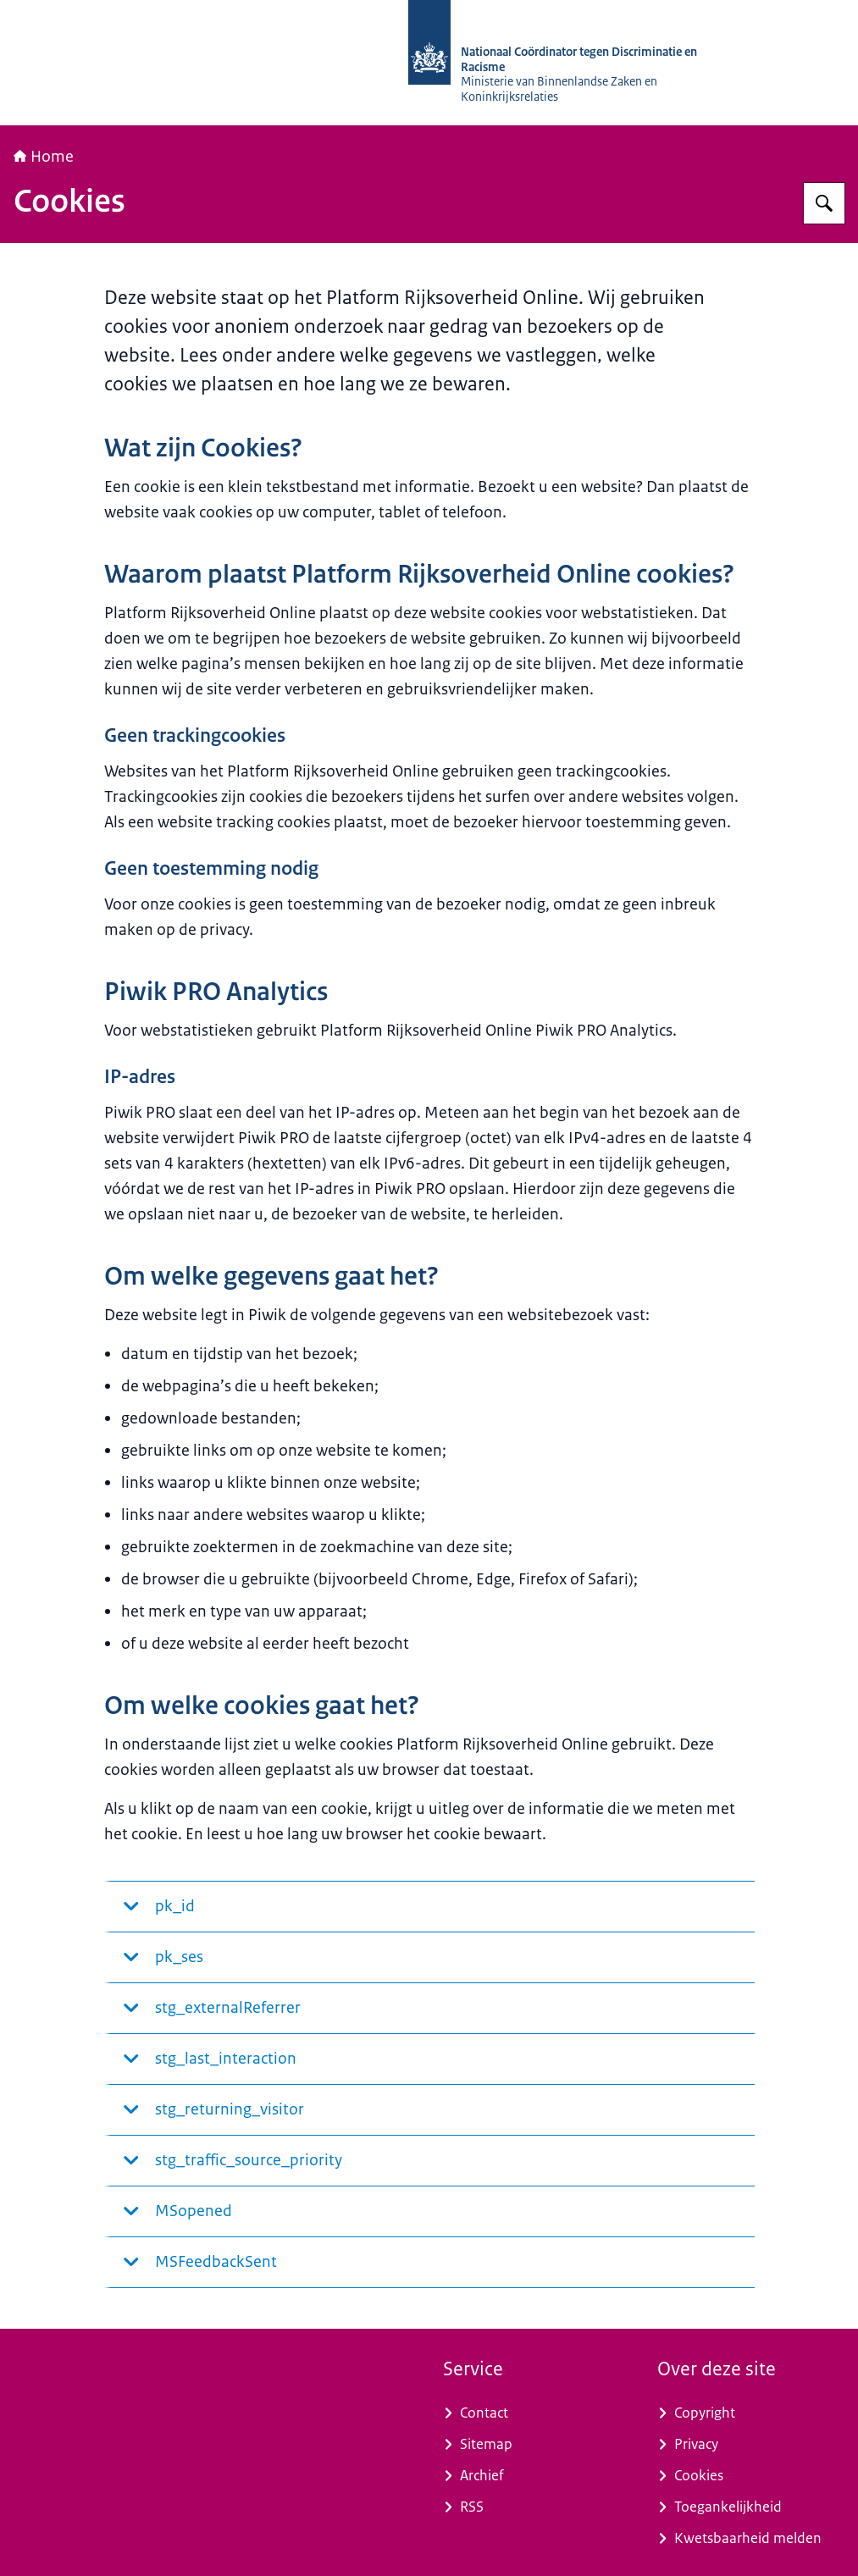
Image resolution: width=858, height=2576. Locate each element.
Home (44, 156)
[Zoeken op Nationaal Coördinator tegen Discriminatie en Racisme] (824, 203)
